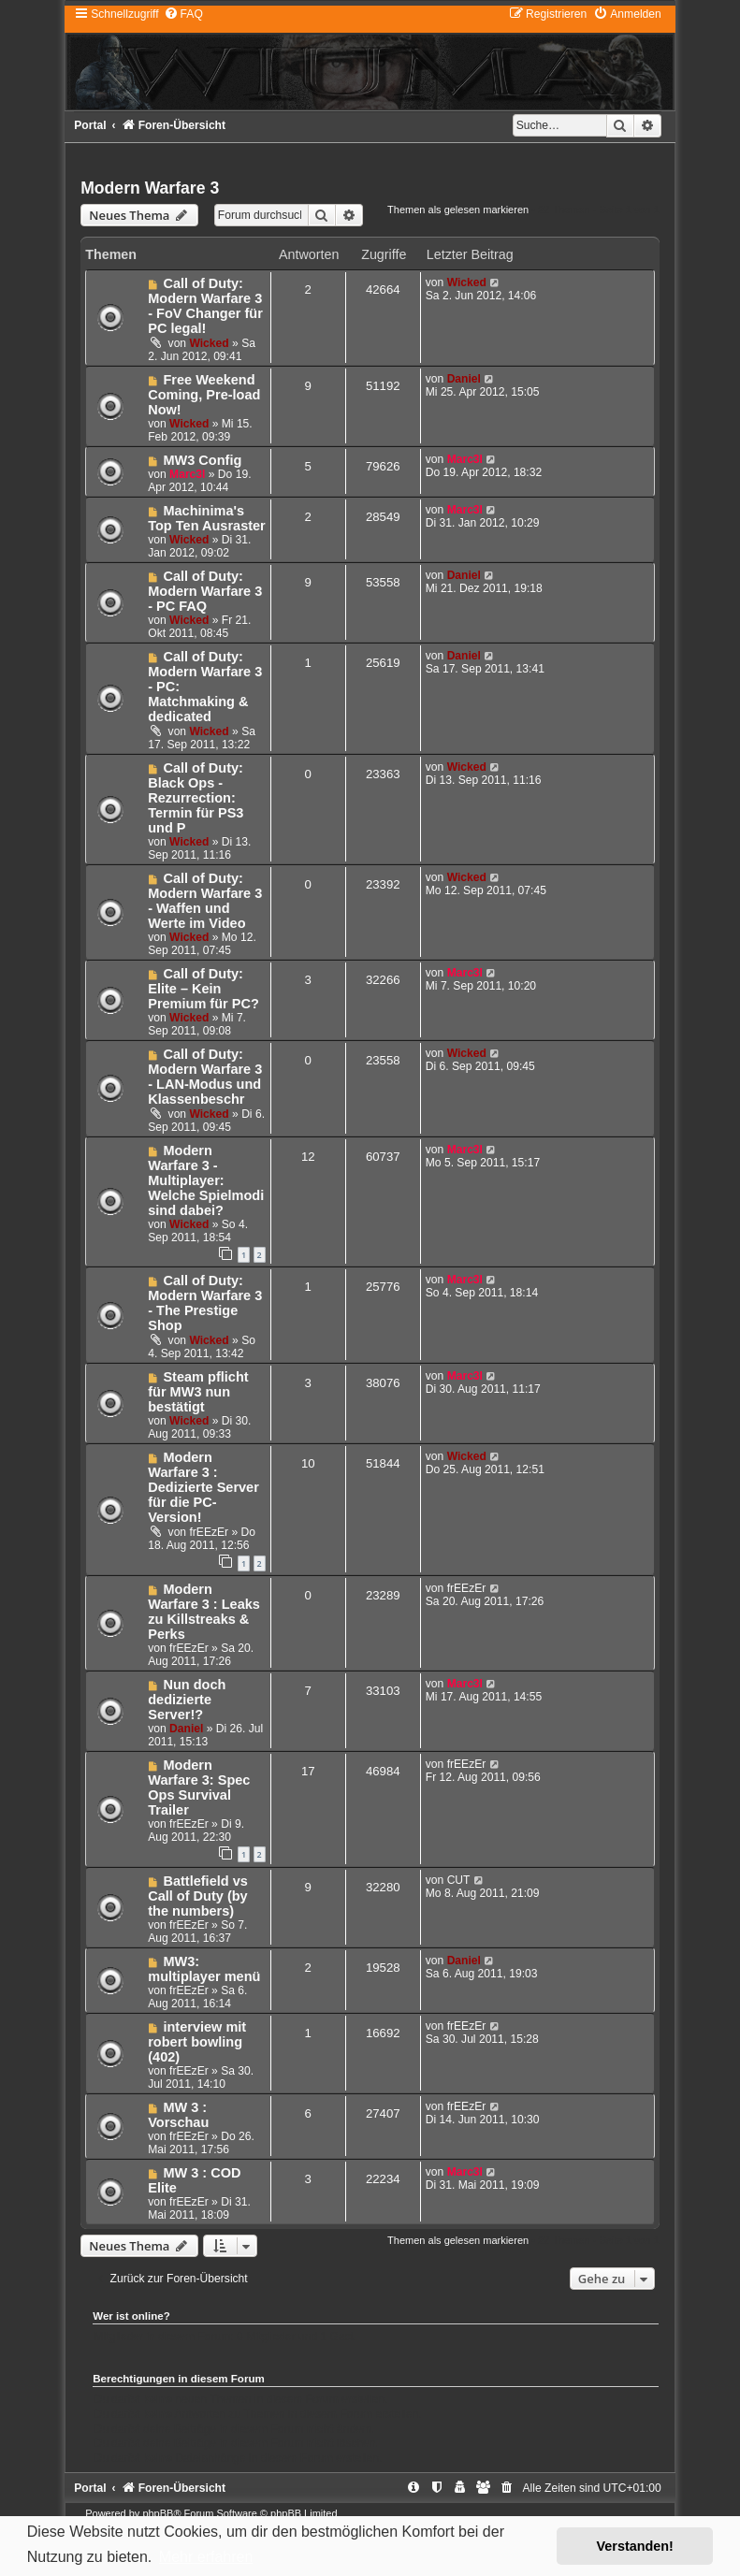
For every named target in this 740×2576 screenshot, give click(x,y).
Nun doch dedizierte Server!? (186, 1699)
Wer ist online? (131, 2316)
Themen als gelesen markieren (458, 209)
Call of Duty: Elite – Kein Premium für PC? (203, 988)
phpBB (157, 2513)
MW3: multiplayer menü (204, 1969)
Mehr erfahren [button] (206, 2557)
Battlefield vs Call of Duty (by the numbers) (198, 1896)
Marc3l (187, 474)
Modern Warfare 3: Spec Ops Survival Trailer (199, 1787)
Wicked (208, 343)
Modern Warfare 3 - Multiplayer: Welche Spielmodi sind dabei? (206, 1180)
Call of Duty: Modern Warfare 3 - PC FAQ (205, 591)
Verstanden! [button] (635, 2546)
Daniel (464, 378)
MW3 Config (202, 460)
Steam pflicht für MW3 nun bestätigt (198, 1391)
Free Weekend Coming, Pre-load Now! (204, 394)
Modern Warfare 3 (149, 188)
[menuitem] (183, 14)
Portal (90, 125)
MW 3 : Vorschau (178, 2115)
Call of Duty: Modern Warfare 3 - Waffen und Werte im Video (205, 901)
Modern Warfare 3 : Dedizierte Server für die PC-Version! (203, 1487)
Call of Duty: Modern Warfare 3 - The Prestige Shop (205, 1303)
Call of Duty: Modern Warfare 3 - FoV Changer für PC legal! (205, 306)
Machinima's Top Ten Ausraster (207, 518)
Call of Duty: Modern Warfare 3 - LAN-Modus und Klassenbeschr (205, 1077)
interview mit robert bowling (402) (197, 2041)
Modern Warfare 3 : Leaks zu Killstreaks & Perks (204, 1612)
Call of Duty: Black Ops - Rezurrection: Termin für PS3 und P (195, 797)
